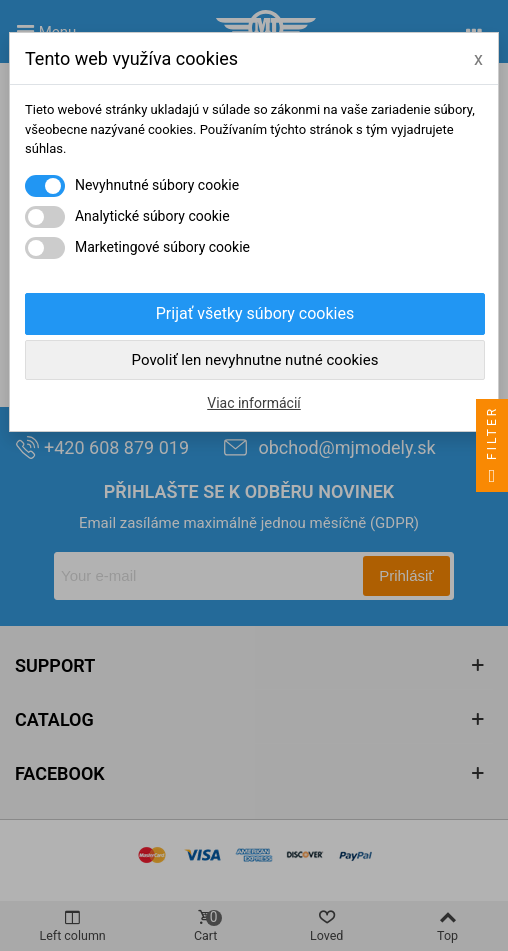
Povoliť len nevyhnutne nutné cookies (255, 360)
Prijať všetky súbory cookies (255, 313)
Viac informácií (254, 403)
